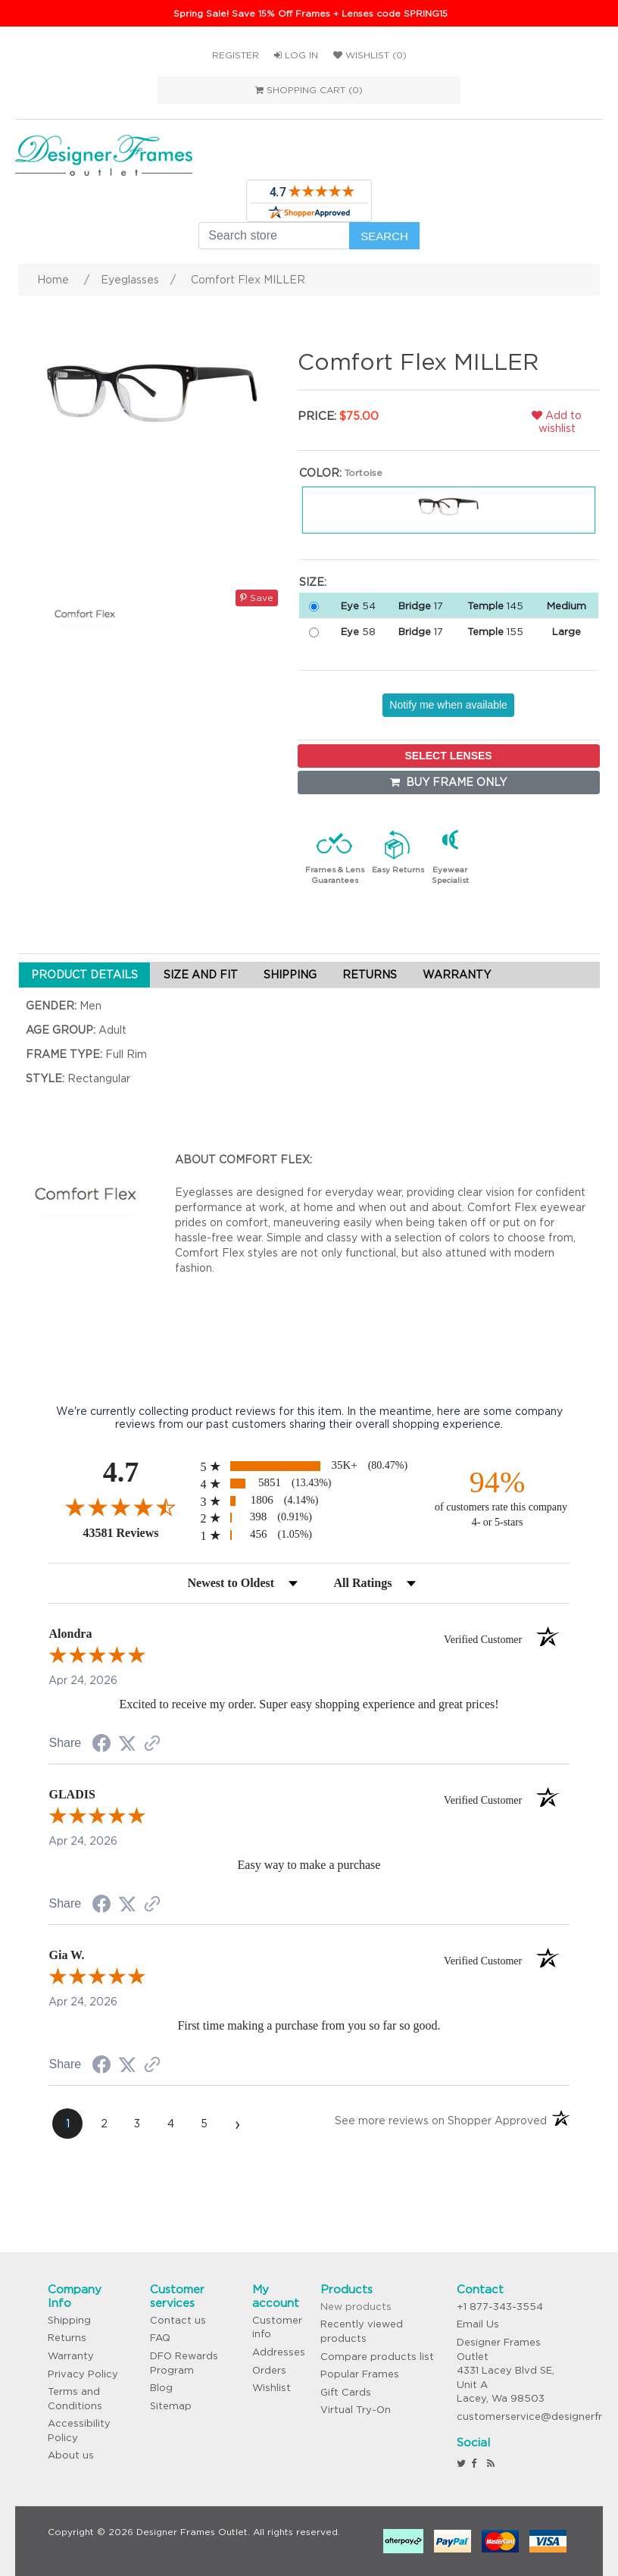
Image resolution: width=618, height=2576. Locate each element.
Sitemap (171, 2406)
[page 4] (170, 2123)
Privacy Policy (83, 2374)
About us (71, 2455)
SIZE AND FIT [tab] (201, 975)
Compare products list (377, 2356)
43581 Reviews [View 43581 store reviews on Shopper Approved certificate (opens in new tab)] (137, 1532)
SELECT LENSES (448, 756)
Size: (312, 582)
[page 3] (137, 2123)
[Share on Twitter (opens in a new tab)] (127, 1744)
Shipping (69, 2320)
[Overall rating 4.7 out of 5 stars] (120, 1506)
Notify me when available (448, 705)
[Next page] (237, 2123)
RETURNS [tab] (369, 975)
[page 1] (67, 2123)
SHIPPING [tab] (290, 975)
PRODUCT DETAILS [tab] (84, 975)
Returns (67, 2337)
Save (256, 598)
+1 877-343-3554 (500, 2306)
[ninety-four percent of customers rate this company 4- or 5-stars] (498, 1497)
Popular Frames (359, 2374)
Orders (269, 2370)
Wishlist (271, 2387)
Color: (320, 473)
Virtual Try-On (355, 2409)
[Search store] (274, 235)
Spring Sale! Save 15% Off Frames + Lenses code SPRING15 (310, 13)
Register (235, 55)
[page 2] (104, 2123)
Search (384, 236)
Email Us (478, 2324)
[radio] (308, 1466)
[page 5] (204, 2123)
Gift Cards (345, 2392)
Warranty (71, 2356)
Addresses (278, 2352)
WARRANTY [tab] (457, 975)
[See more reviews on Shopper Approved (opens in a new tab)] (152, 1745)
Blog (161, 2387)
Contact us (178, 2320)
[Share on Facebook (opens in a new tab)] (101, 1745)
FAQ (160, 2337)
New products (356, 2306)
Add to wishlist (557, 421)
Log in (296, 55)
